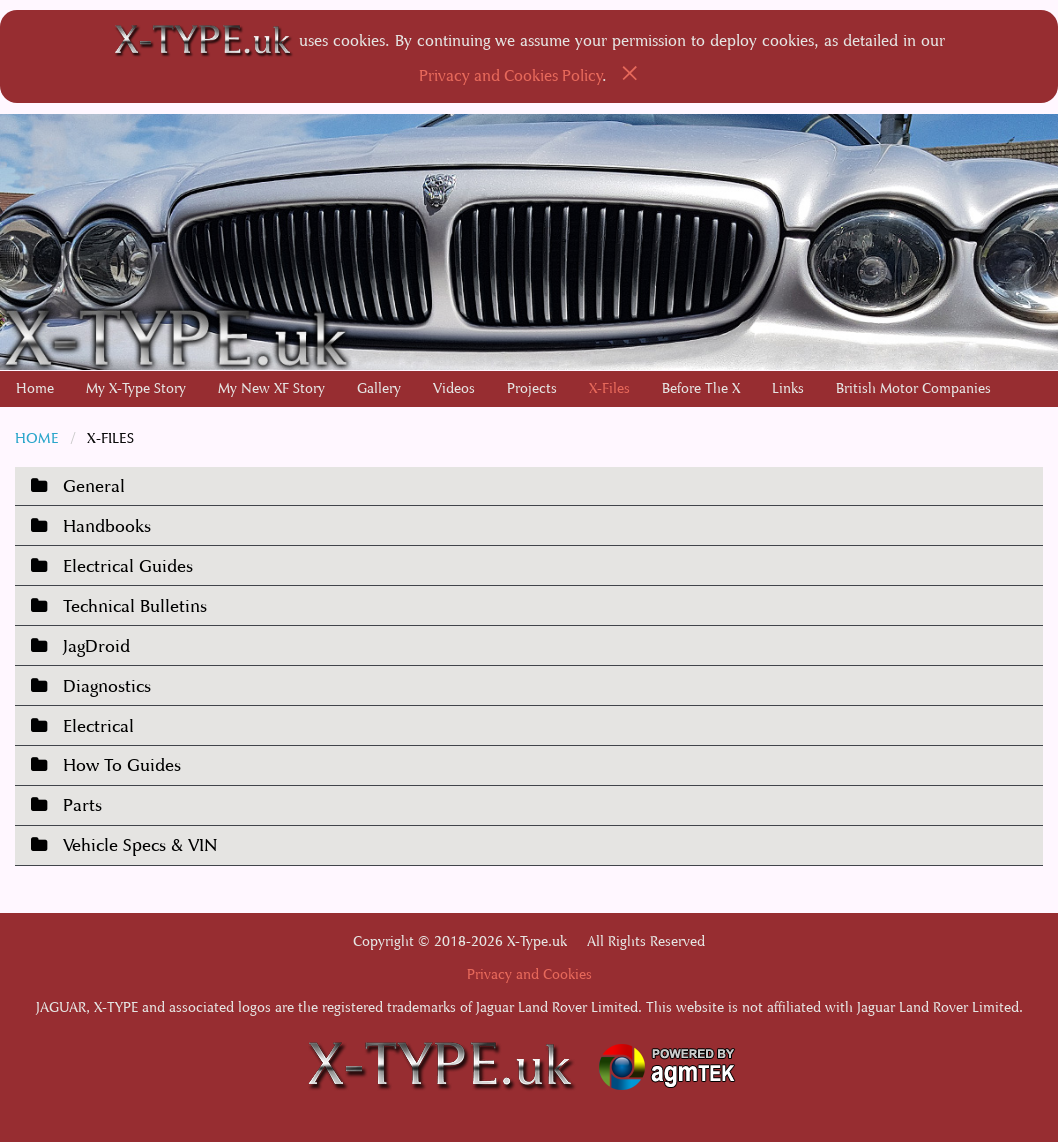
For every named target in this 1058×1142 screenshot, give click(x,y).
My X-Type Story (136, 388)
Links (788, 388)
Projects (532, 388)
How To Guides (122, 765)
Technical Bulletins (135, 606)
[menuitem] (35, 389)
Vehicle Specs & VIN (140, 845)
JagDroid (96, 646)
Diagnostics (107, 686)
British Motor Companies (913, 388)
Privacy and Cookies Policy (511, 75)
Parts (82, 805)
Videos (454, 388)
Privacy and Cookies (529, 974)
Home (35, 388)
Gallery (379, 388)
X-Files (609, 388)
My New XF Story (271, 388)
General (94, 486)
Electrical (98, 726)
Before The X (701, 388)
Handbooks (107, 526)
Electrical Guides (128, 566)
